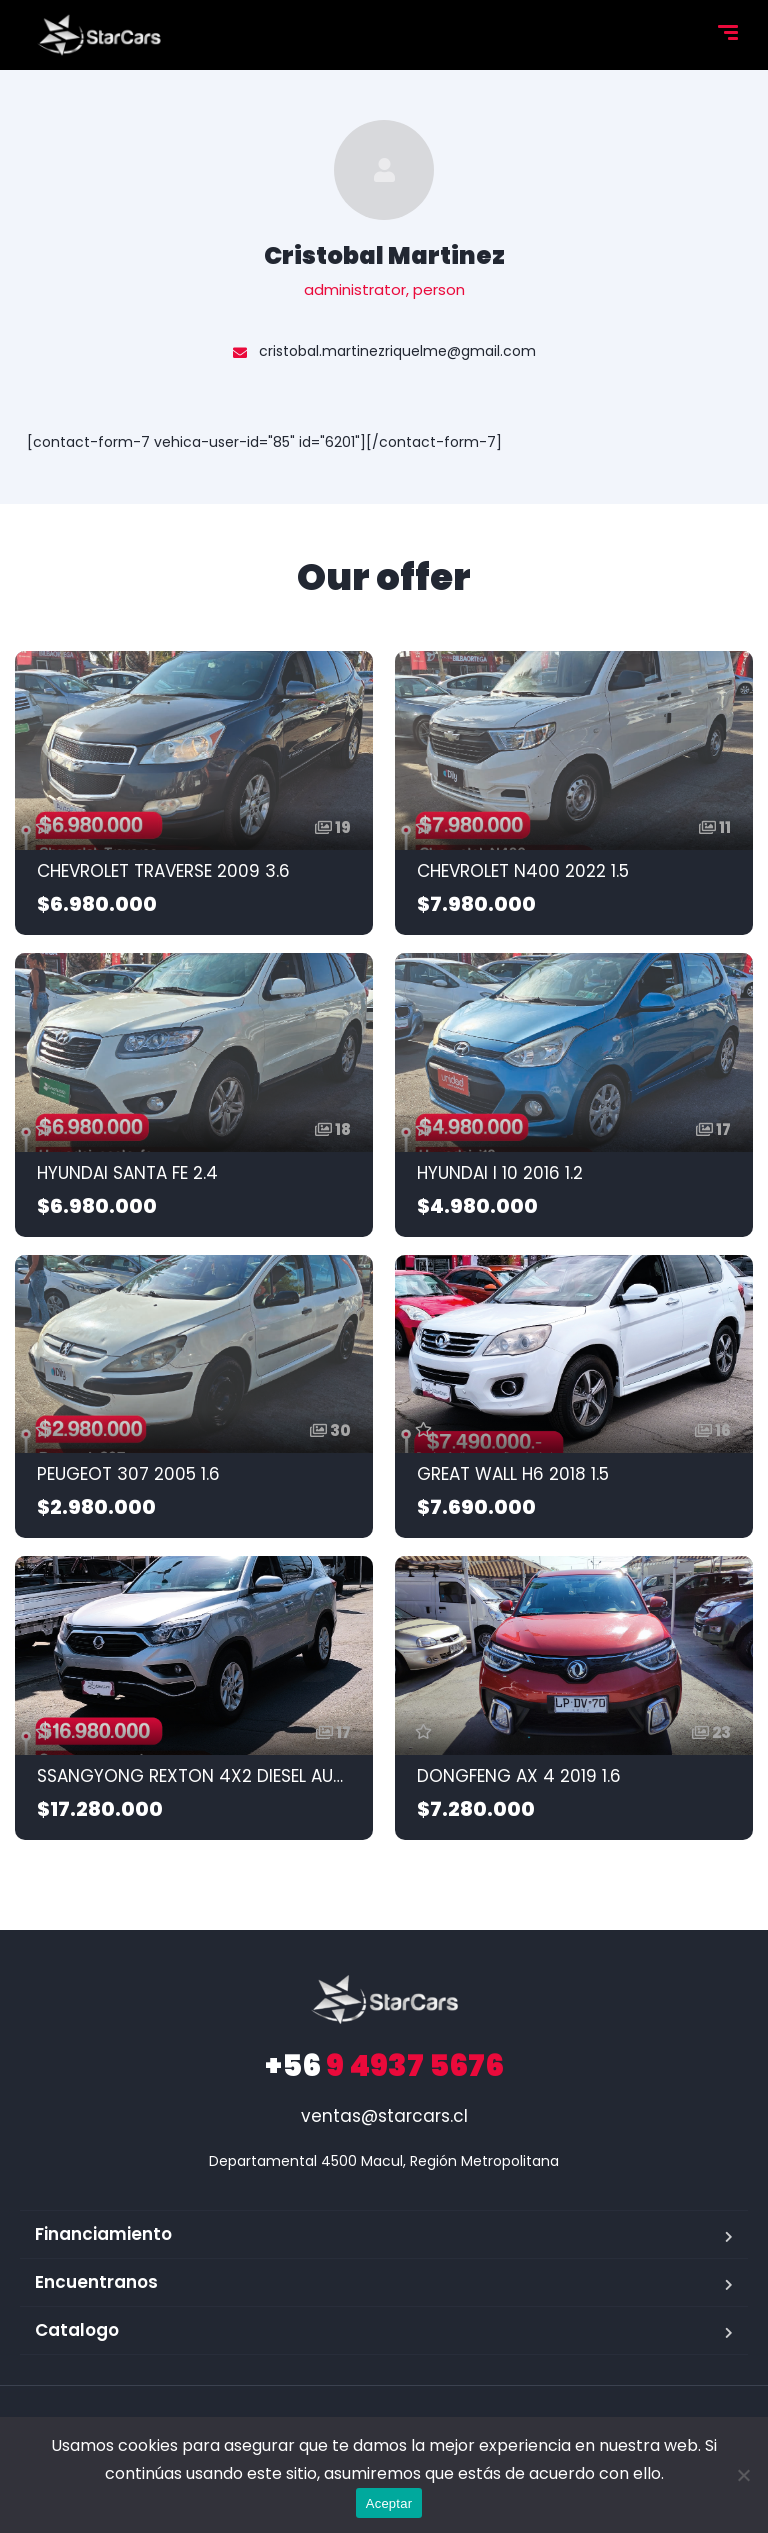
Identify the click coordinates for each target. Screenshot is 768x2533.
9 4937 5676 (384, 2066)
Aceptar (389, 2503)
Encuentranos (96, 2282)
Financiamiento (103, 2234)
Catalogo (77, 2330)
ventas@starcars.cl (384, 2116)
